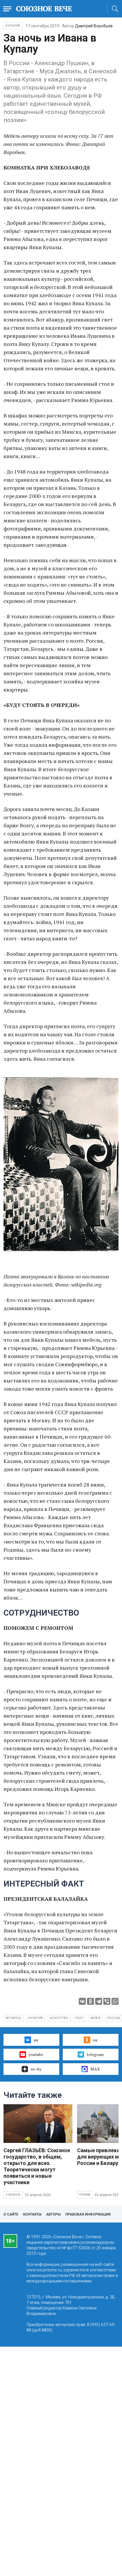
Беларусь (13, 2018)
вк (31, 2039)
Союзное (13, 2194)
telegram (91, 2054)
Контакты (32, 2214)
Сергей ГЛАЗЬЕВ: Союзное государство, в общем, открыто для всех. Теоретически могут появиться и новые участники (37, 2166)
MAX (90, 2069)
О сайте (11, 2214)
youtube (31, 2054)
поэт (79, 2018)
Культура (13, 25)
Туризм (84, 2194)
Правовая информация (88, 2214)
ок (90, 2039)
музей (95, 2018)
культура (35, 2018)
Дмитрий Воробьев (94, 26)
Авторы (53, 2214)
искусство (59, 2018)
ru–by (31, 2069)
